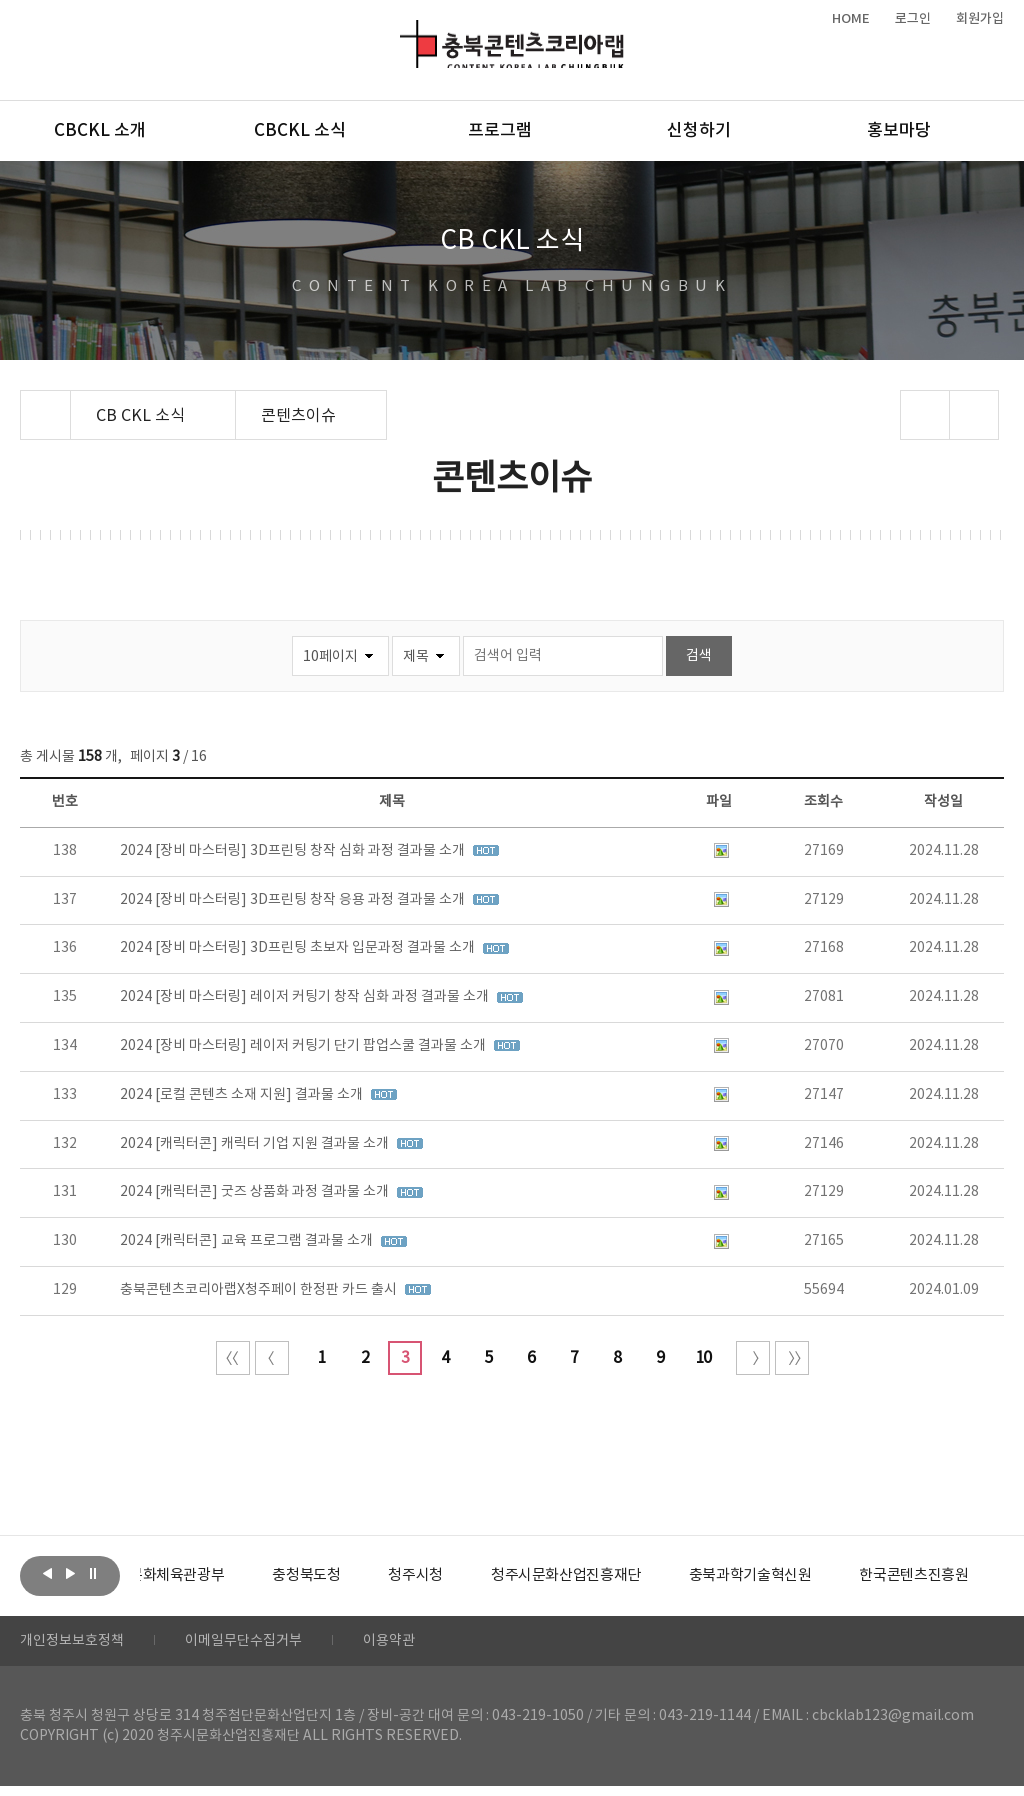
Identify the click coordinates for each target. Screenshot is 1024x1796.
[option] (215, 1576)
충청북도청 (350, 1576)
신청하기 (699, 131)
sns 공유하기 (924, 415)
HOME (851, 19)
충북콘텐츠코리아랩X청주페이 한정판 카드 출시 (260, 1290)
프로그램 (500, 131)
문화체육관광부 (215, 1576)
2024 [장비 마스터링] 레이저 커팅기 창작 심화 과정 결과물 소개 (306, 997)
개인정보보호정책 (80, 1646)
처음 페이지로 (233, 1358)
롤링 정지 (93, 1574)
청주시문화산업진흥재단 (622, 1576)
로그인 (913, 19)
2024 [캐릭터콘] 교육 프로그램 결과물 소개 (248, 1241)
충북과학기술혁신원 (815, 1576)
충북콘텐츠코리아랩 (404, 31)
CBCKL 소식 (300, 131)
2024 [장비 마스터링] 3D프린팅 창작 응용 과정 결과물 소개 (294, 900)
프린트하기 (973, 415)
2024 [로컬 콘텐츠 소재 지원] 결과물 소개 (243, 1095)
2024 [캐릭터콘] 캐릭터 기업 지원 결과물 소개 (256, 1144)
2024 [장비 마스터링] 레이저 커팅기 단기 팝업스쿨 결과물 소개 (304, 1046)
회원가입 (980, 19)
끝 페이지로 (792, 1358)
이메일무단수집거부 (268, 1646)
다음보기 (70, 1574)
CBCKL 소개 (100, 131)
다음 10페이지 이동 (753, 1358)
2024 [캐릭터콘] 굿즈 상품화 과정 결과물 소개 (256, 1192)
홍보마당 (899, 131)
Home (25, 402)
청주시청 (464, 1576)
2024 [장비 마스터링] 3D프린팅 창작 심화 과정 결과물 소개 (294, 851)
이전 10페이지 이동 (272, 1358)
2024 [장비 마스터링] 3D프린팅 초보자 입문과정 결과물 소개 (299, 948)
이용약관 (427, 1646)
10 (703, 1358)
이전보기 (47, 1574)
